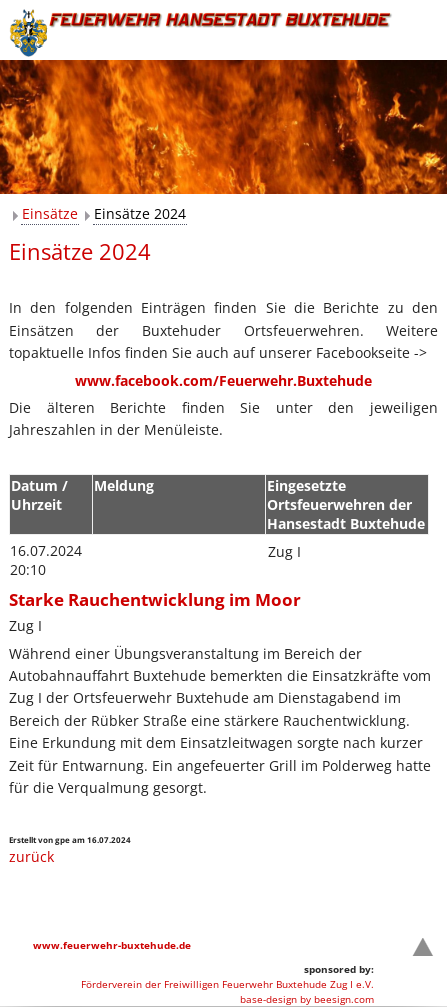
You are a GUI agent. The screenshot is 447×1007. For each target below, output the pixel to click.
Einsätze (50, 213)
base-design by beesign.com (307, 999)
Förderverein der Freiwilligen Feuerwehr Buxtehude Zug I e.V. (227, 984)
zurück (31, 856)
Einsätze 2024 (140, 213)
